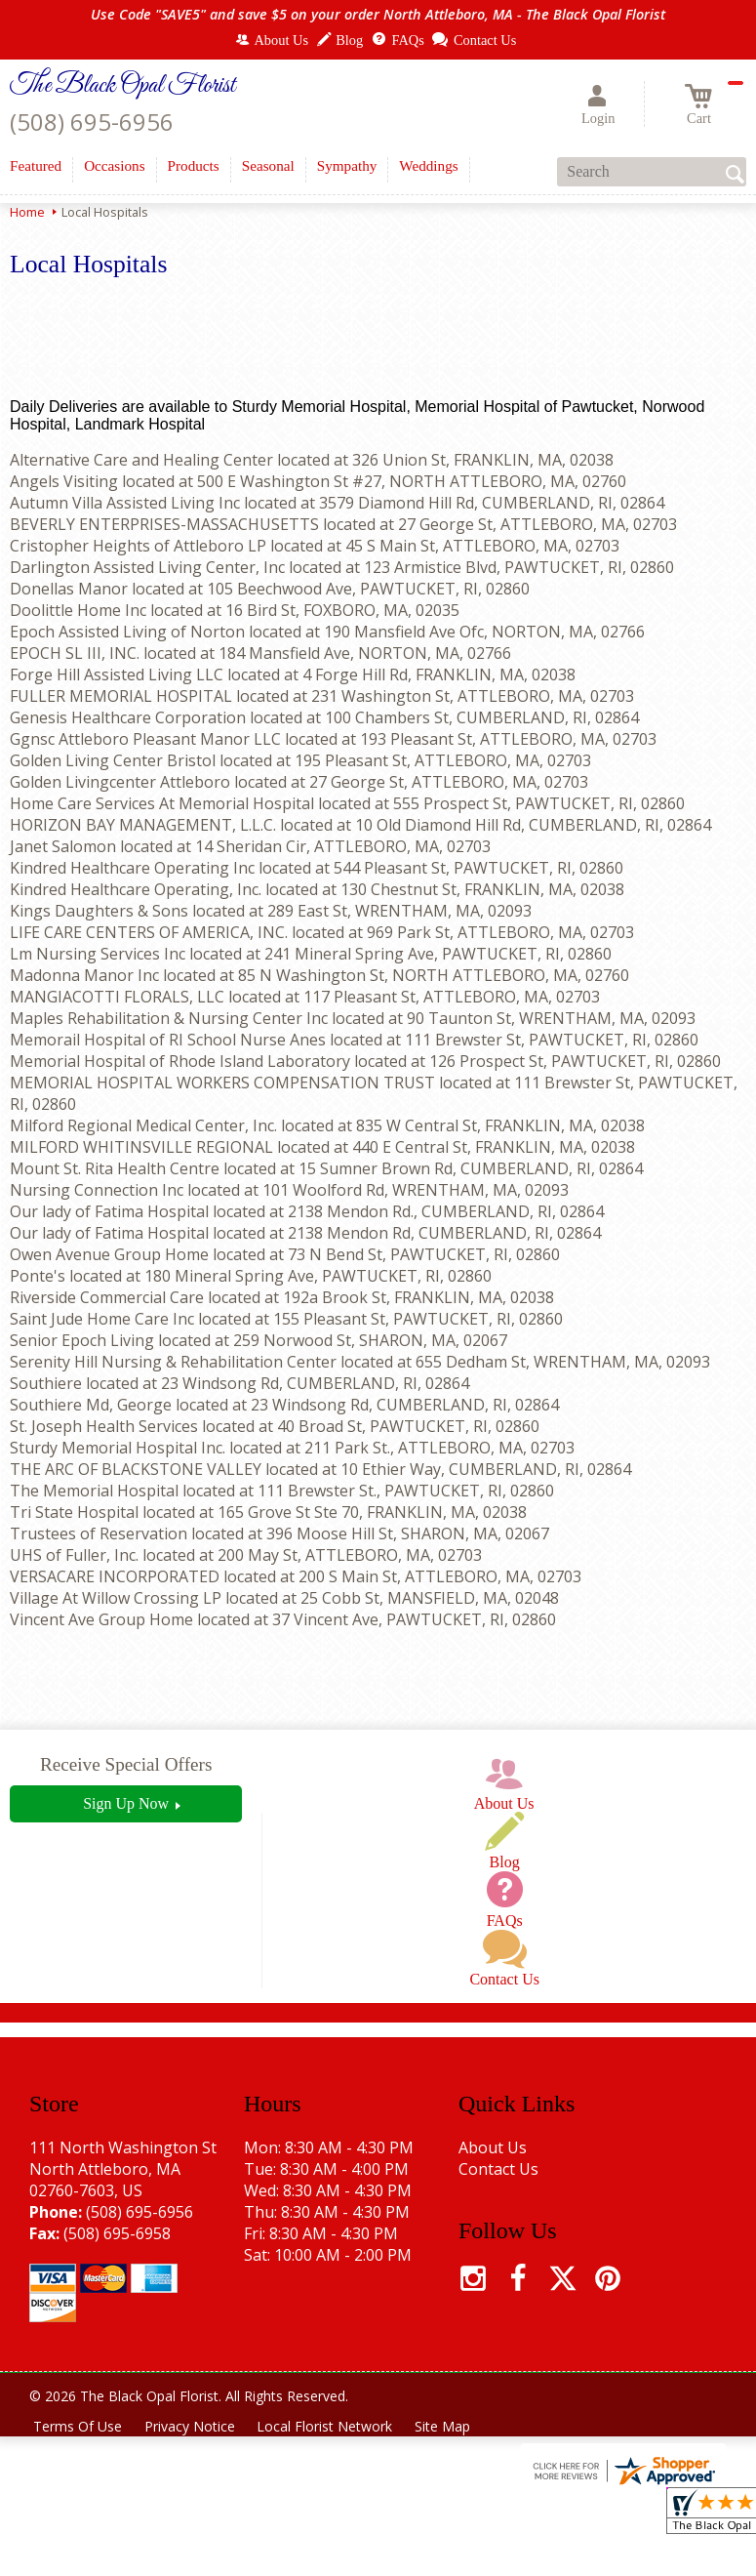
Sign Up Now (126, 1803)
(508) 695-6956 (92, 121)
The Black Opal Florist (122, 85)
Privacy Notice (191, 2426)
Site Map (447, 2426)
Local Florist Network (328, 2426)
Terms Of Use (78, 2426)
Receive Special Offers (126, 1764)
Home (27, 212)
